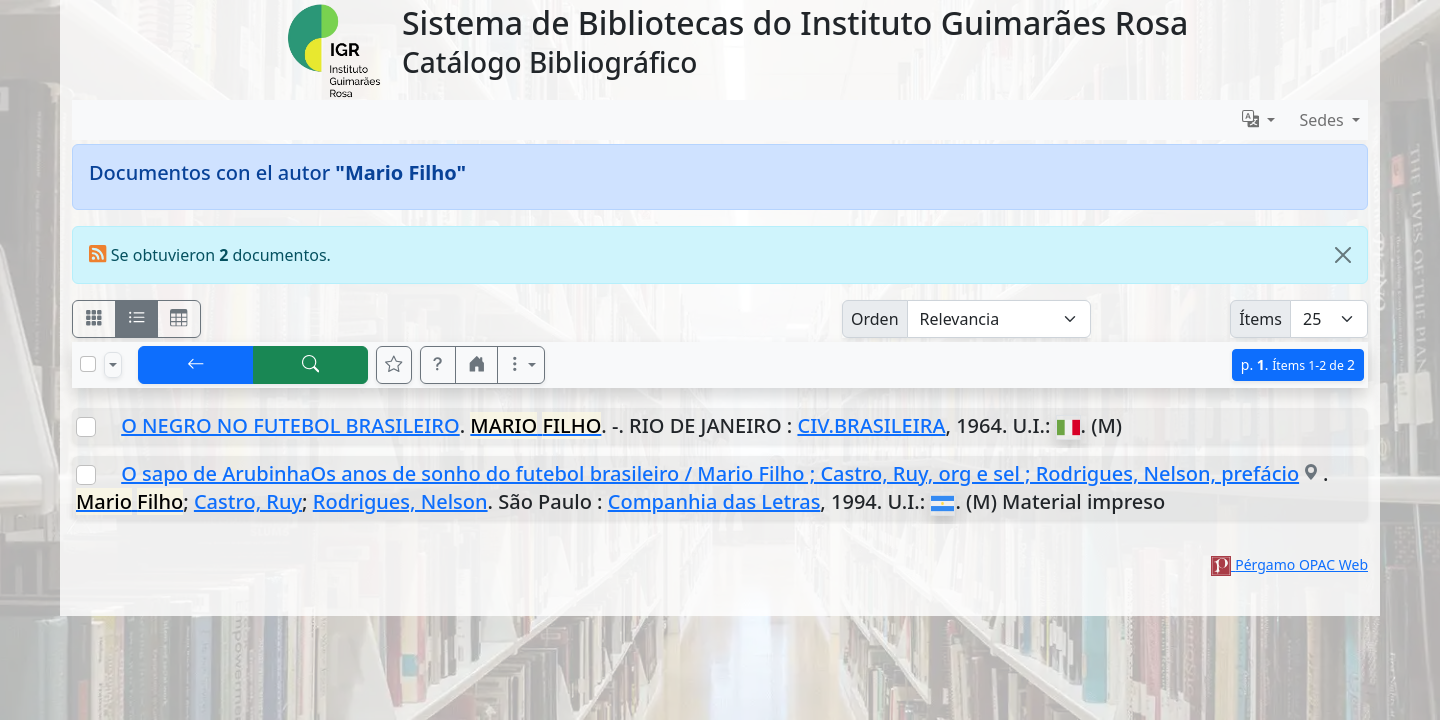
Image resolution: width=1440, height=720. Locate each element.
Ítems (1260, 319)
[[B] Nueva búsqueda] (311, 365)
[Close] (1343, 255)
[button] (438, 365)
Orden (875, 319)
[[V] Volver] (196, 365)
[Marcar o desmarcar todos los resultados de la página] (88, 364)
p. (1298, 364)
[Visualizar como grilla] (179, 319)
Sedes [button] (1323, 120)
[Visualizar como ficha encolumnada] (137, 319)
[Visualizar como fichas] (94, 319)
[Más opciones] (521, 365)
